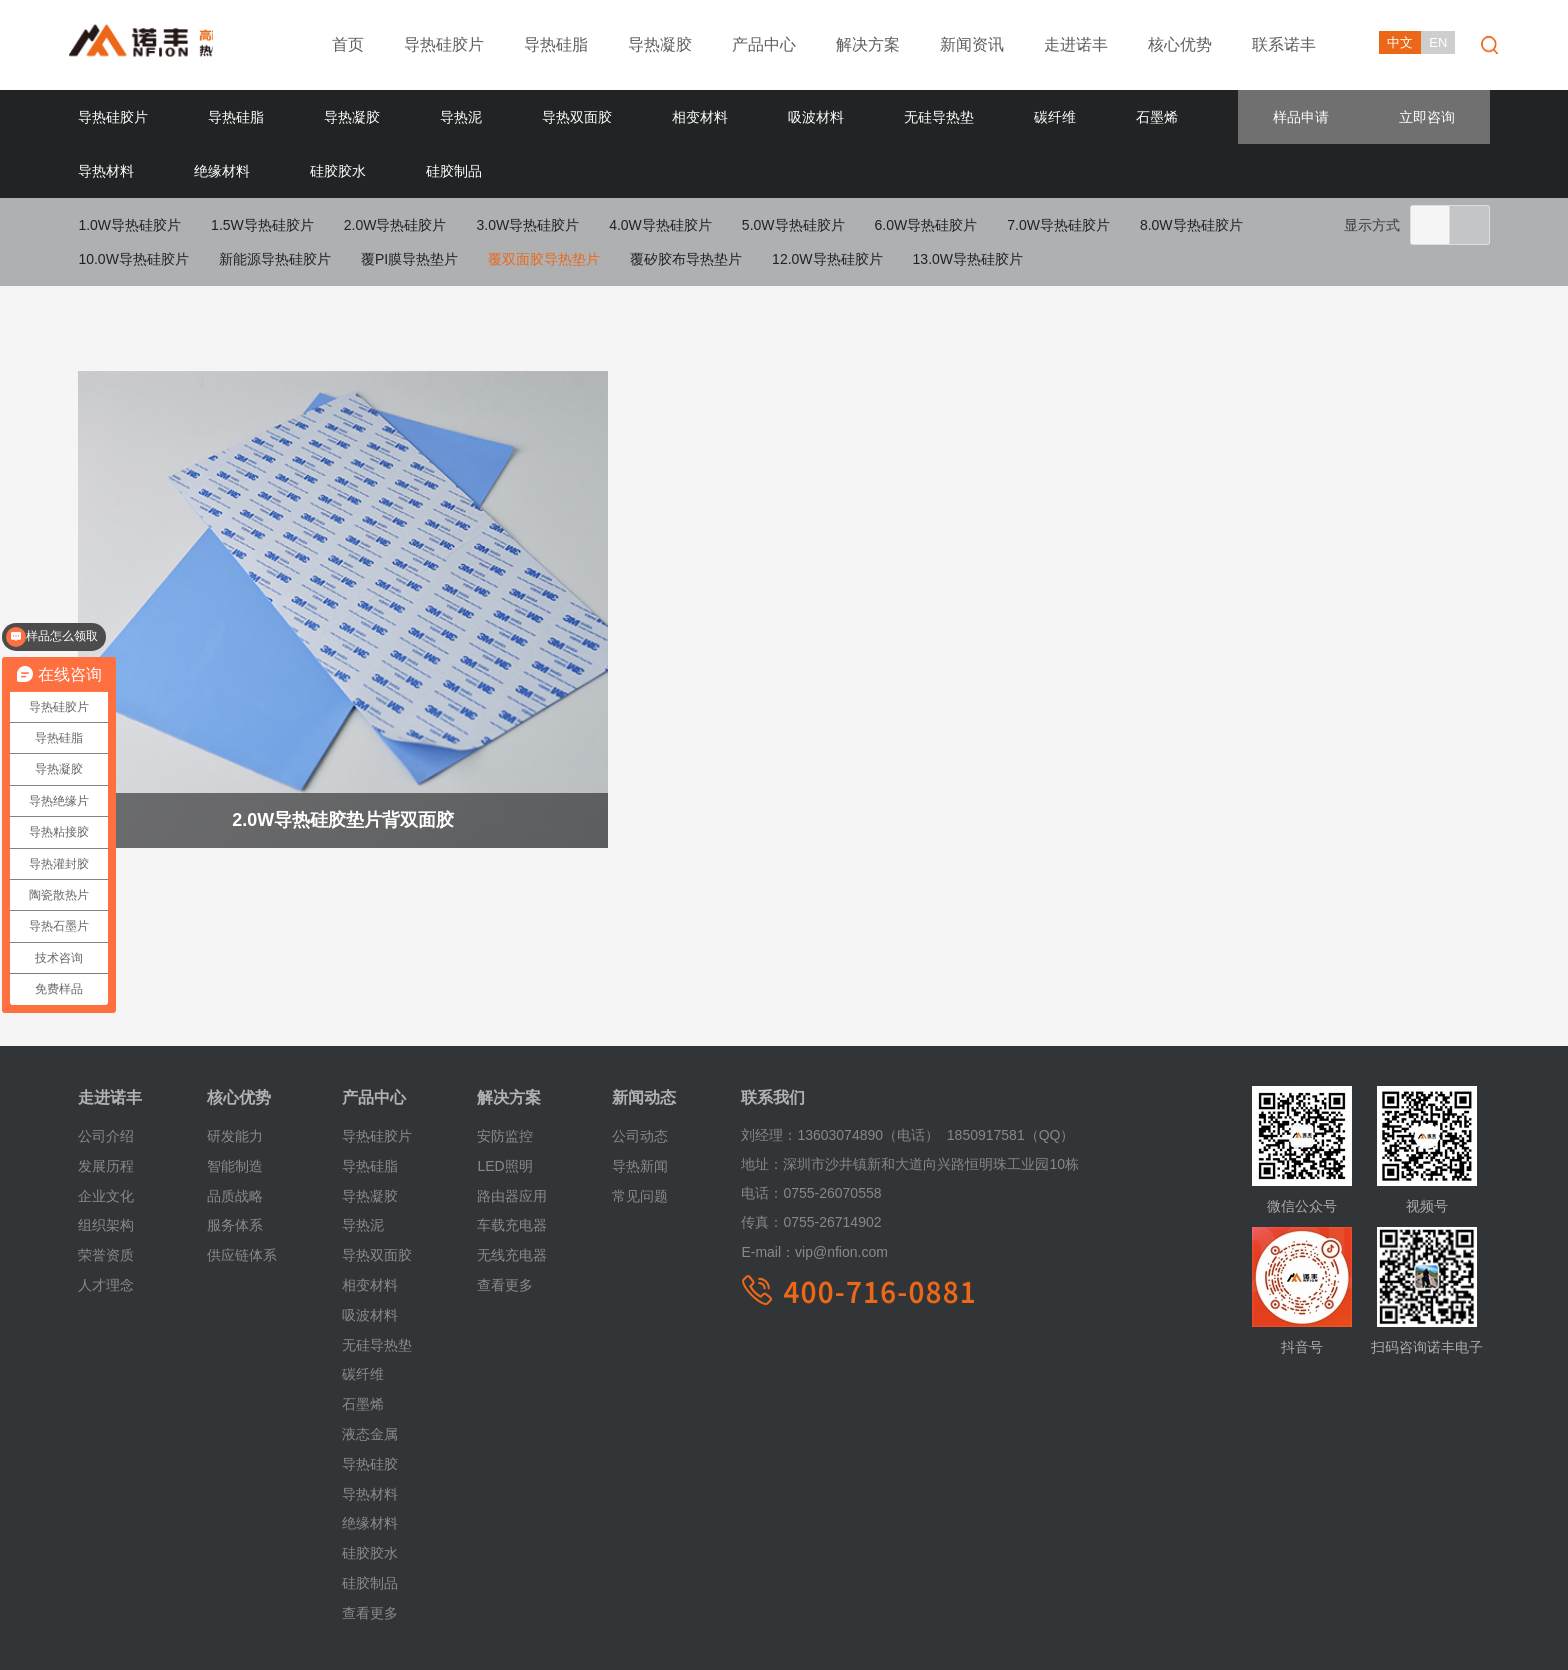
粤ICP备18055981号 (567, 1638)
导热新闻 (640, 1086)
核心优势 (1180, 44)
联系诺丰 (1284, 44)
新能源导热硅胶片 (275, 259)
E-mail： (768, 1172)
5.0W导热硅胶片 (793, 225)
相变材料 (700, 117)
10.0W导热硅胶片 (133, 259)
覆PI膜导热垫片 (409, 259)
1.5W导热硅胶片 (262, 225)
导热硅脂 (556, 44)
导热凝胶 (660, 44)
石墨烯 (1157, 117)
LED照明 (504, 1086)
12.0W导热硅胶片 (827, 259)
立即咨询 (1427, 117)
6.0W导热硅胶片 (926, 225)
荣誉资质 (106, 1175)
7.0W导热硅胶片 (1058, 225)
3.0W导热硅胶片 (527, 225)
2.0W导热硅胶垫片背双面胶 (304, 751)
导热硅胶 (370, 1383)
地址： (762, 1084)
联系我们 (773, 1017)
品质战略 (235, 1115)
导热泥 (461, 117)
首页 (348, 44)
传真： (762, 1142)
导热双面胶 (577, 117)
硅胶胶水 (338, 171)
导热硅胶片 (444, 44)
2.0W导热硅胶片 (395, 225)
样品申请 (1301, 117)
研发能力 (235, 1056)
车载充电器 (512, 1145)
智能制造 (235, 1086)
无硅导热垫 (939, 117)
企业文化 (106, 1115)
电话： (762, 1113)
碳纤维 (1055, 117)
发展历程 (106, 1086)
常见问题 (640, 1115)
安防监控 (505, 1056)
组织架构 (106, 1145)
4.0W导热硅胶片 (660, 225)
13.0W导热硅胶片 (968, 259)
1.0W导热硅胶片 (129, 225)
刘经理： (769, 1055)
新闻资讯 (972, 44)
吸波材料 (816, 117)
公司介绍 (106, 1056)
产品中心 (764, 44)
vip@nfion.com (814, 1172)
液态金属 (370, 1354)
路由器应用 (512, 1115)
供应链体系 (242, 1175)
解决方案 (868, 44)
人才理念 (106, 1205)
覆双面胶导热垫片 (544, 259)
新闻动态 (644, 1017)
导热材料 (106, 171)
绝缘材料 (222, 171)
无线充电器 (512, 1175)
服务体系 (235, 1145)
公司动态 (640, 1056)
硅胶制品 (454, 171)
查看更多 (370, 1532)
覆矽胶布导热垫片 (686, 259)
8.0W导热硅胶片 (1191, 225)
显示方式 (1372, 225)
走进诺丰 (1076, 44)
